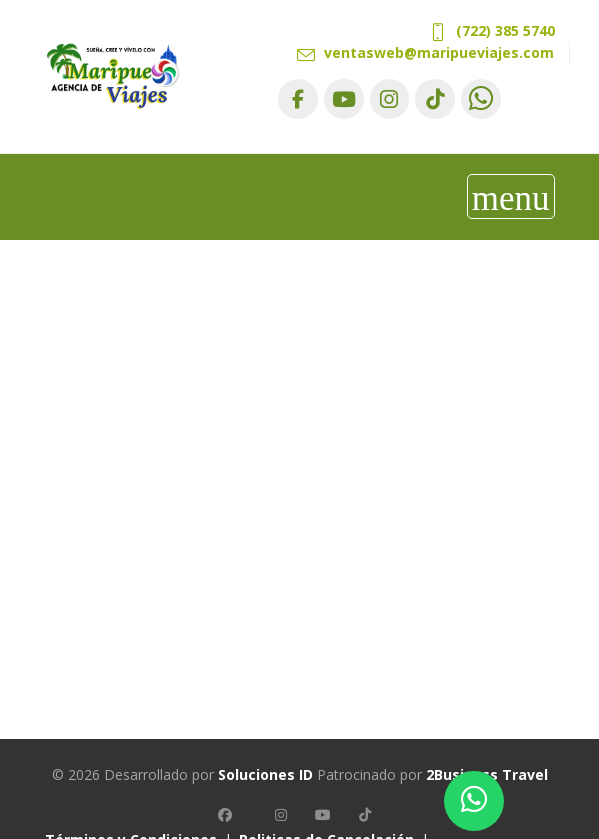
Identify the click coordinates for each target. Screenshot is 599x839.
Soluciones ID (265, 774)
